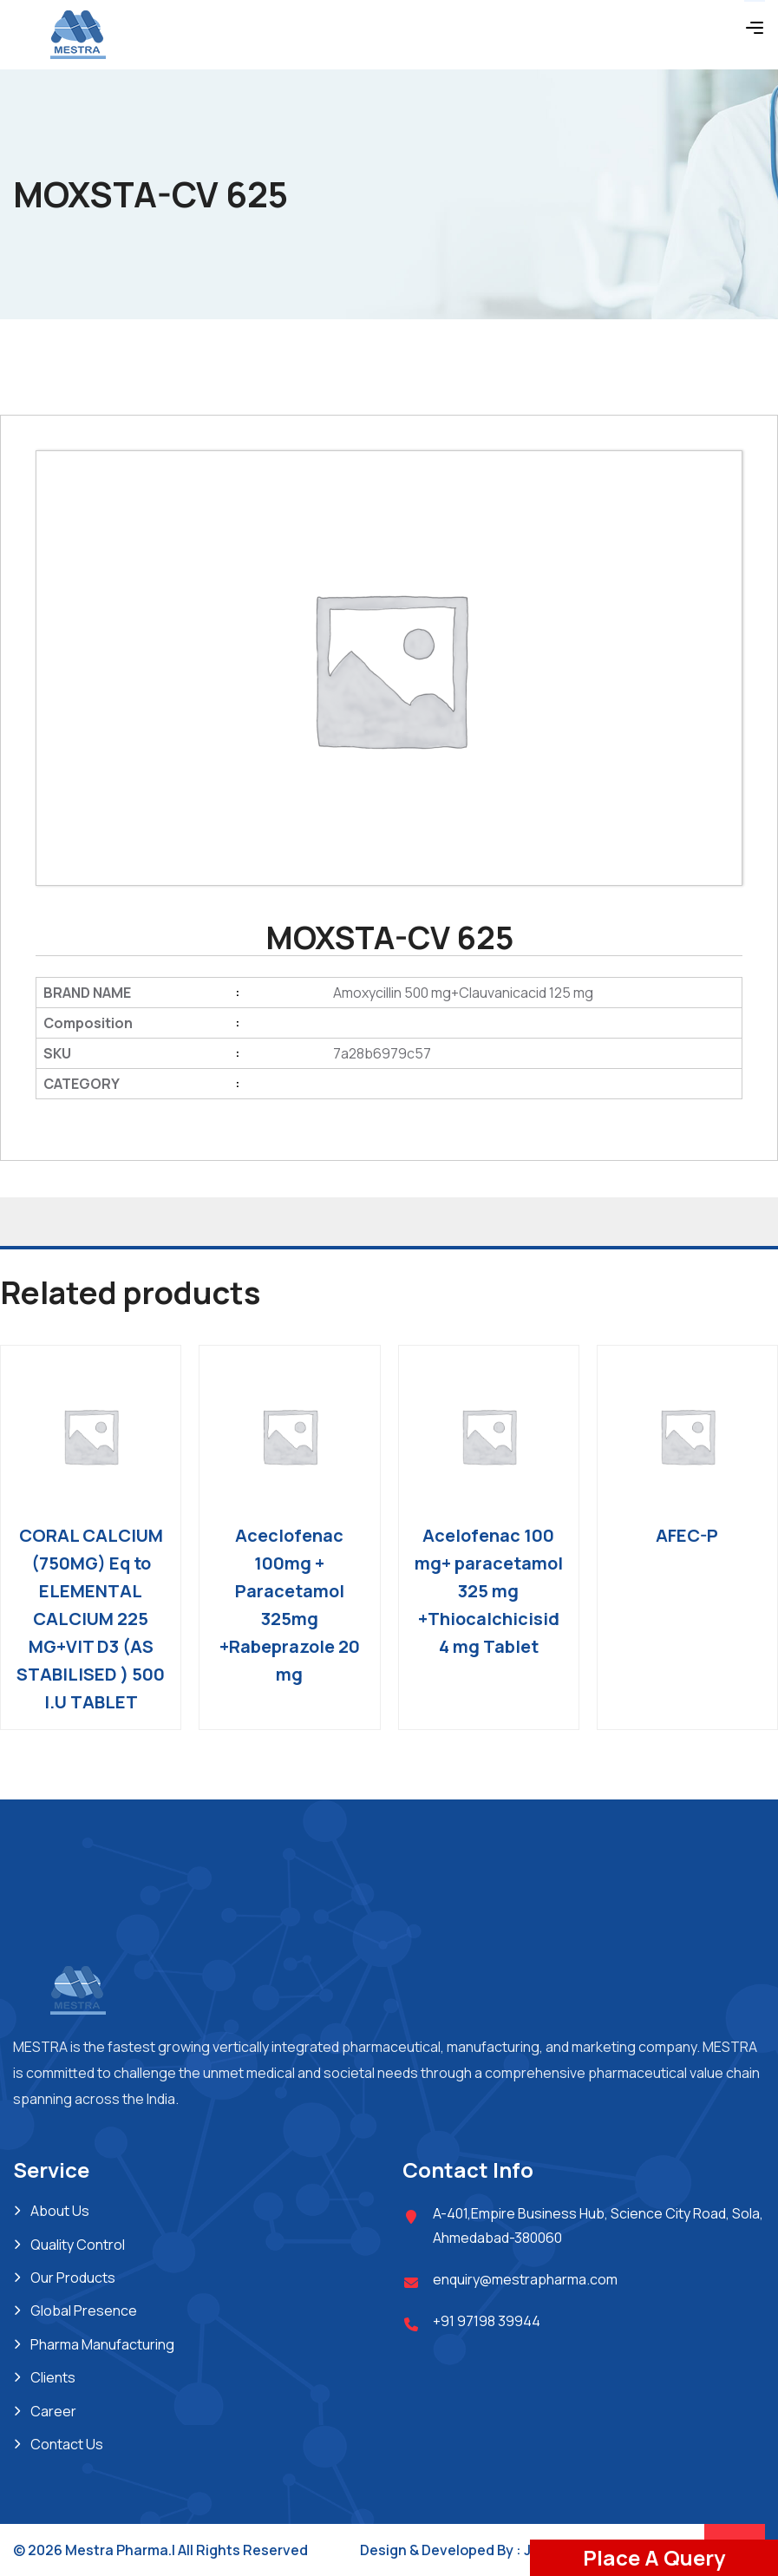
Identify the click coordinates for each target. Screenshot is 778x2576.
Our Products (72, 2277)
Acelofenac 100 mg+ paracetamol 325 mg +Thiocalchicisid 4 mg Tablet (489, 1591)
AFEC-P (687, 1535)
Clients (52, 2377)
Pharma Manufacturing (102, 2344)
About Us (59, 2210)
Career (53, 2411)
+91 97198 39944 (486, 2320)
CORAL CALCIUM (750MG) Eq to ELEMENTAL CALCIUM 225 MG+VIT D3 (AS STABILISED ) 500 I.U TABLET (90, 1619)
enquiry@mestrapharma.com (525, 2279)
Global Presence (83, 2310)
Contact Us (66, 2444)
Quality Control (77, 2244)
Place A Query (654, 2557)
